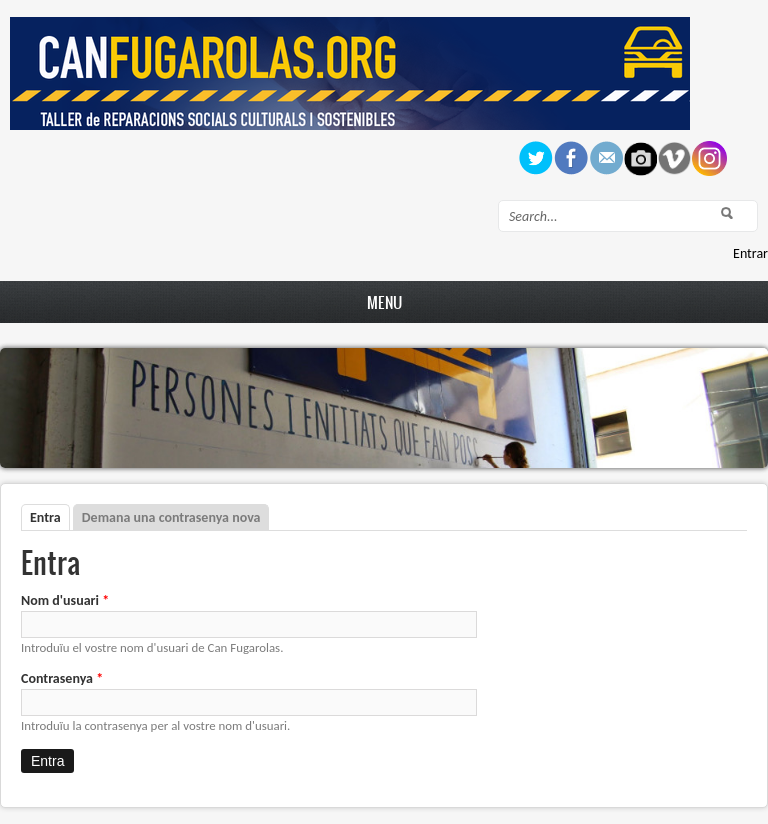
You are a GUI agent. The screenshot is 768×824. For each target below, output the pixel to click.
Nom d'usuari (65, 600)
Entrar (750, 253)
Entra (50, 517)
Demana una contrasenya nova (171, 517)
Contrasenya (62, 678)
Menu (384, 302)
